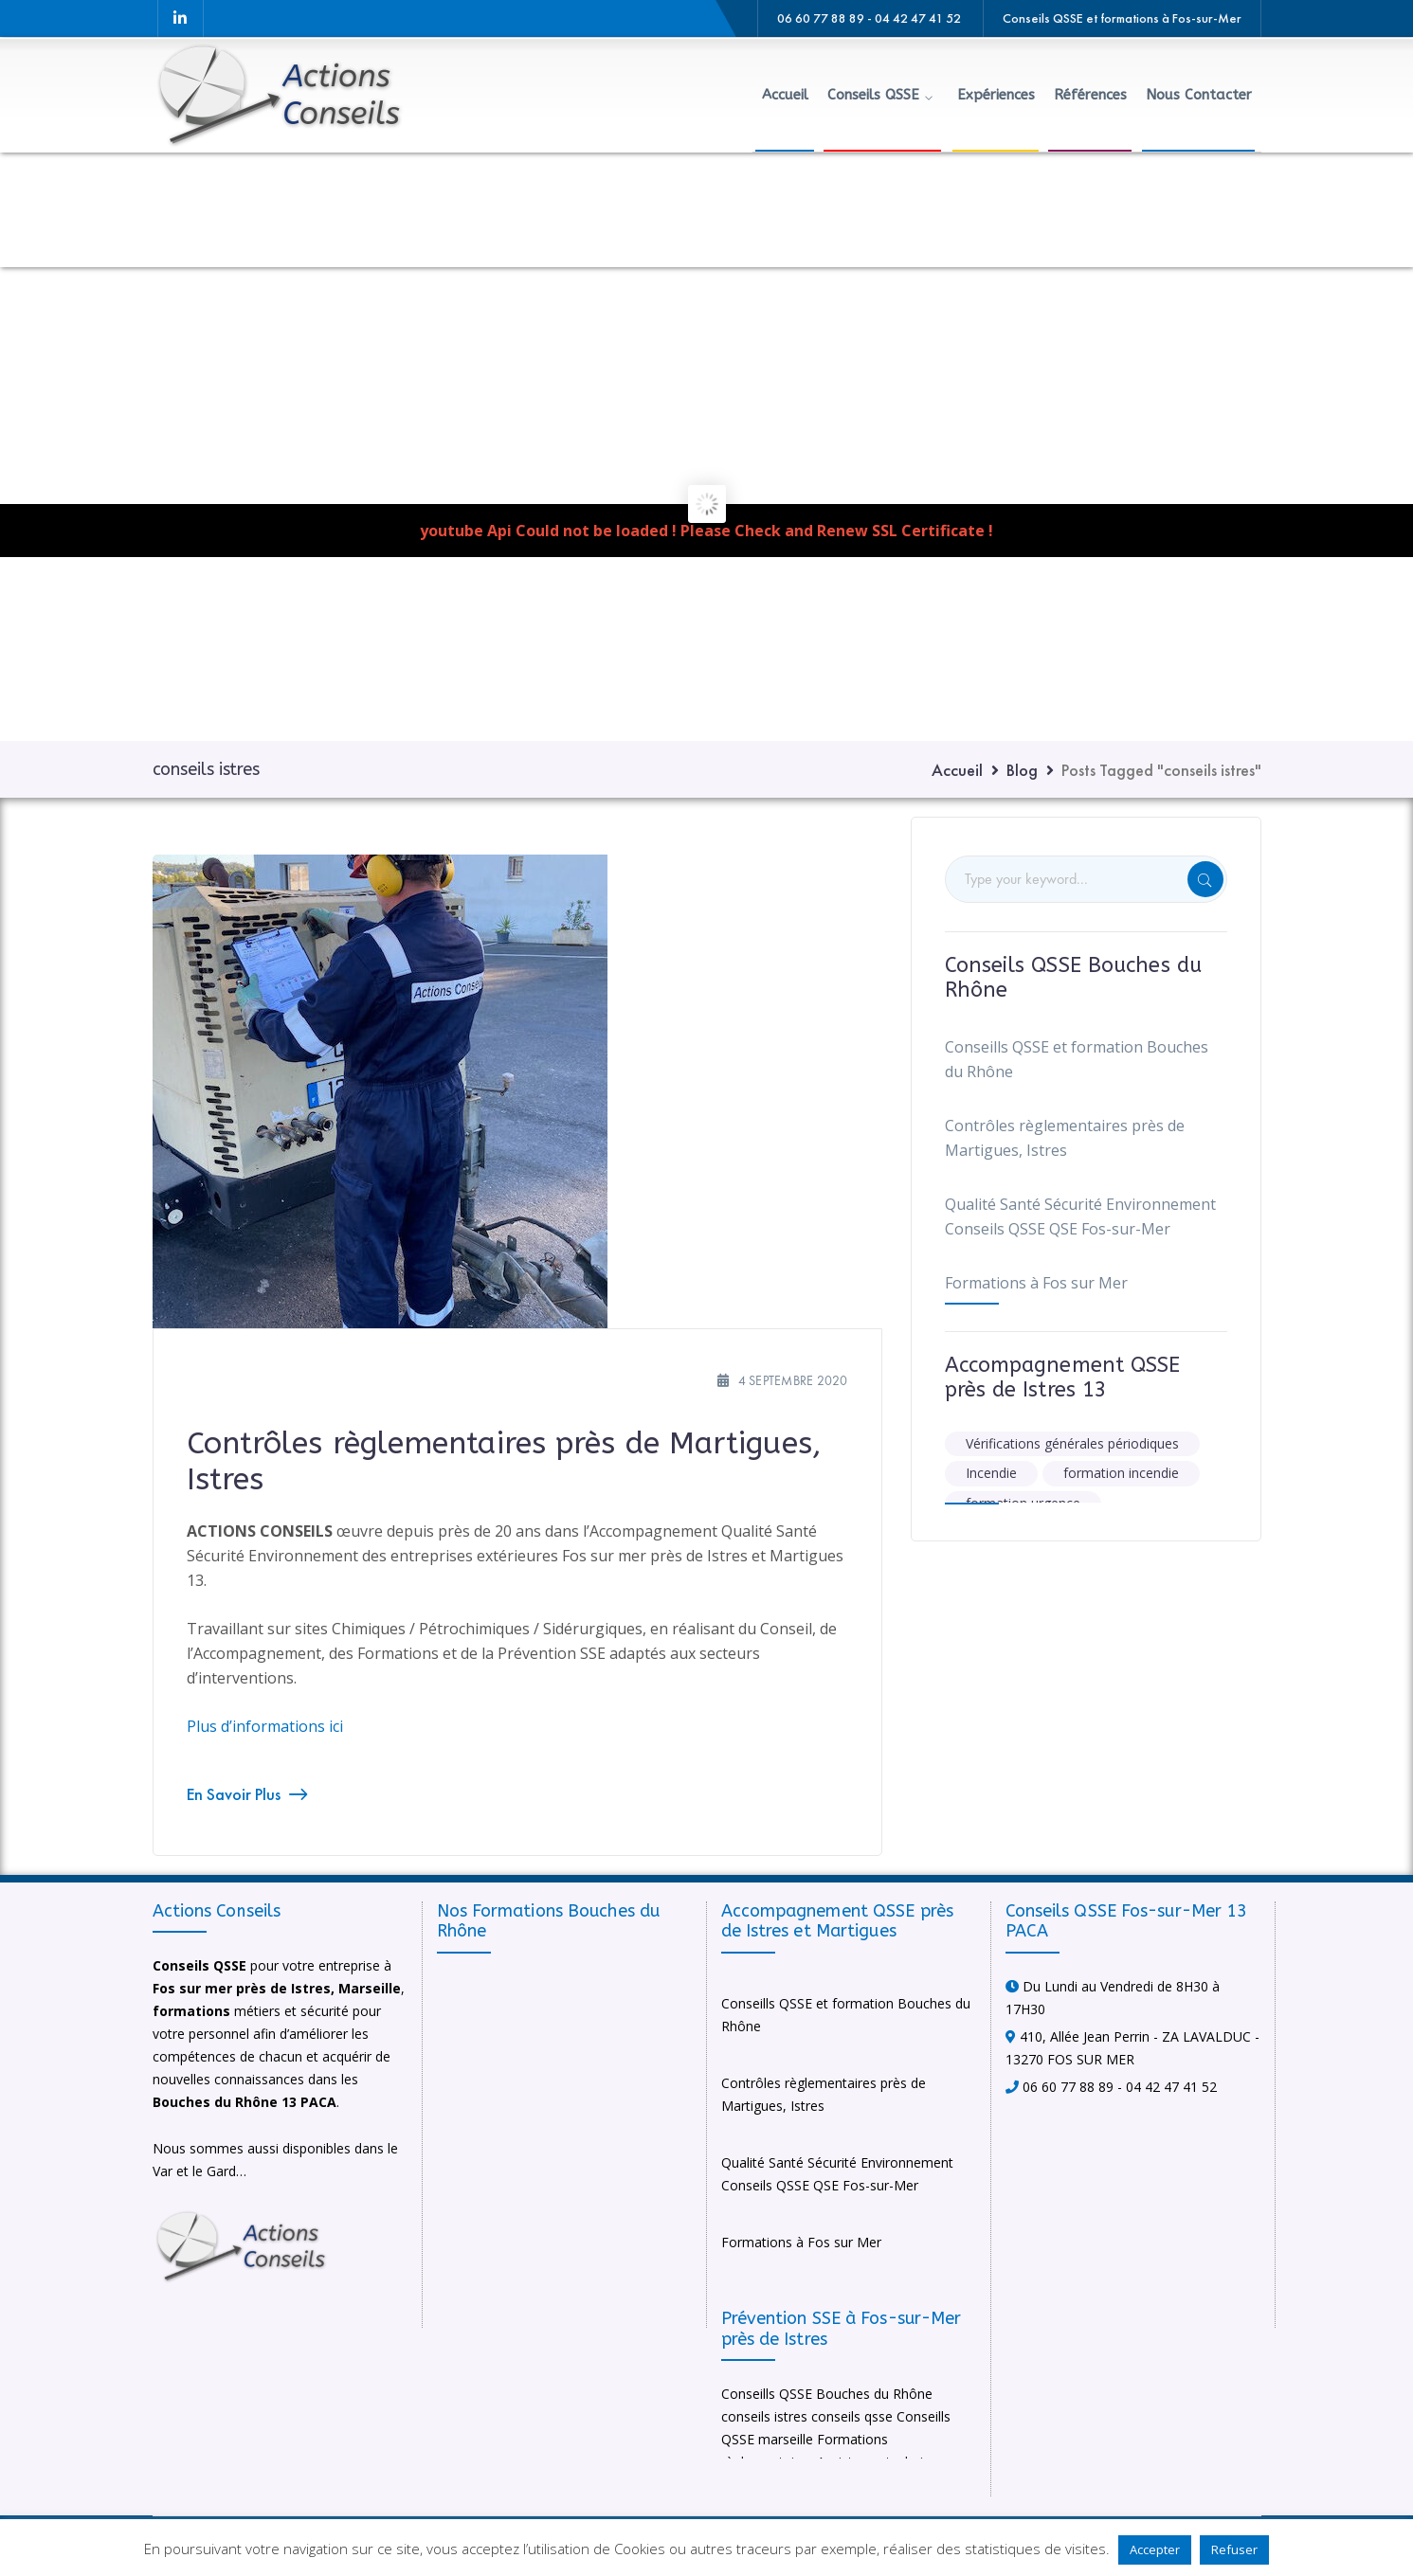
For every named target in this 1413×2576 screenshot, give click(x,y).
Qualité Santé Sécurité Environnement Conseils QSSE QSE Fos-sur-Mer (1080, 1216)
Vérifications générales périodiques (1072, 1443)
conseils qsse (852, 2416)
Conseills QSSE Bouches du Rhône (827, 2394)
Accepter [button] (1155, 2549)
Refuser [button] (1234, 2549)
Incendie (991, 1473)
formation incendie (1121, 1473)
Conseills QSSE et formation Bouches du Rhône (1076, 1059)
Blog (1022, 770)
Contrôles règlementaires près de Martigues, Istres (1065, 1138)
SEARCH (1205, 879)
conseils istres (764, 2416)
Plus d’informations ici (265, 1726)
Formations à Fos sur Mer (1036, 1282)
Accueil (957, 770)
